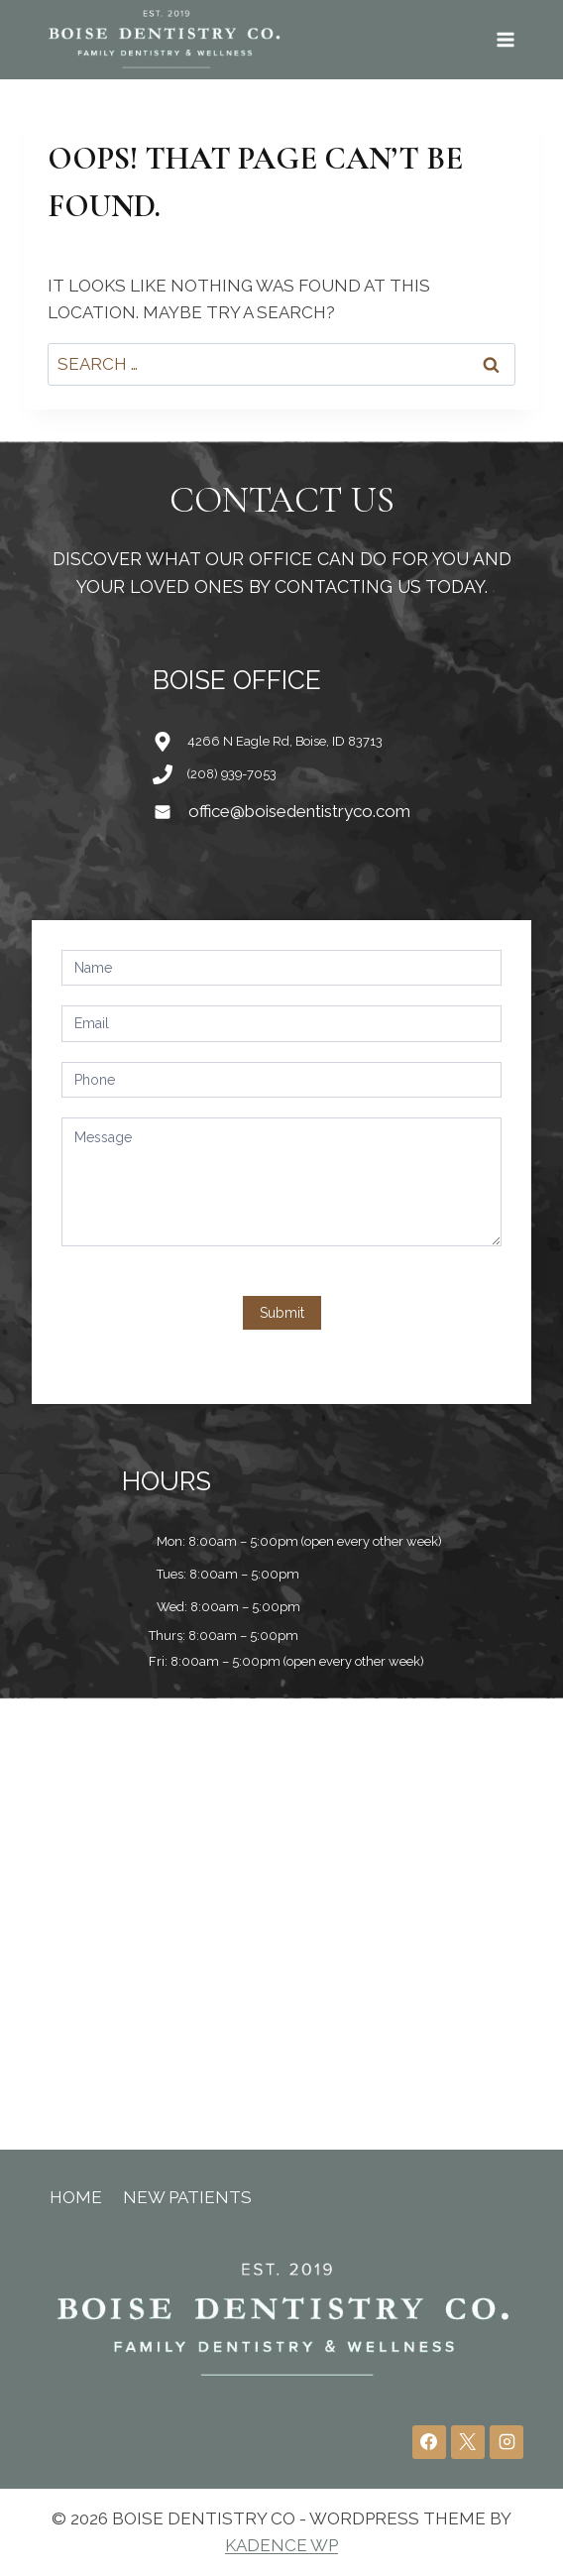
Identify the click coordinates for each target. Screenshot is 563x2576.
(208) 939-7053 (232, 773)
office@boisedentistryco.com (299, 811)
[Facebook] (429, 2442)
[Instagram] (506, 2442)
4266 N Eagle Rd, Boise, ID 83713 (285, 741)
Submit (282, 1313)
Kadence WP (281, 2545)
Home (76, 2197)
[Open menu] (505, 39)
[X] (468, 2442)
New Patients (187, 2197)
